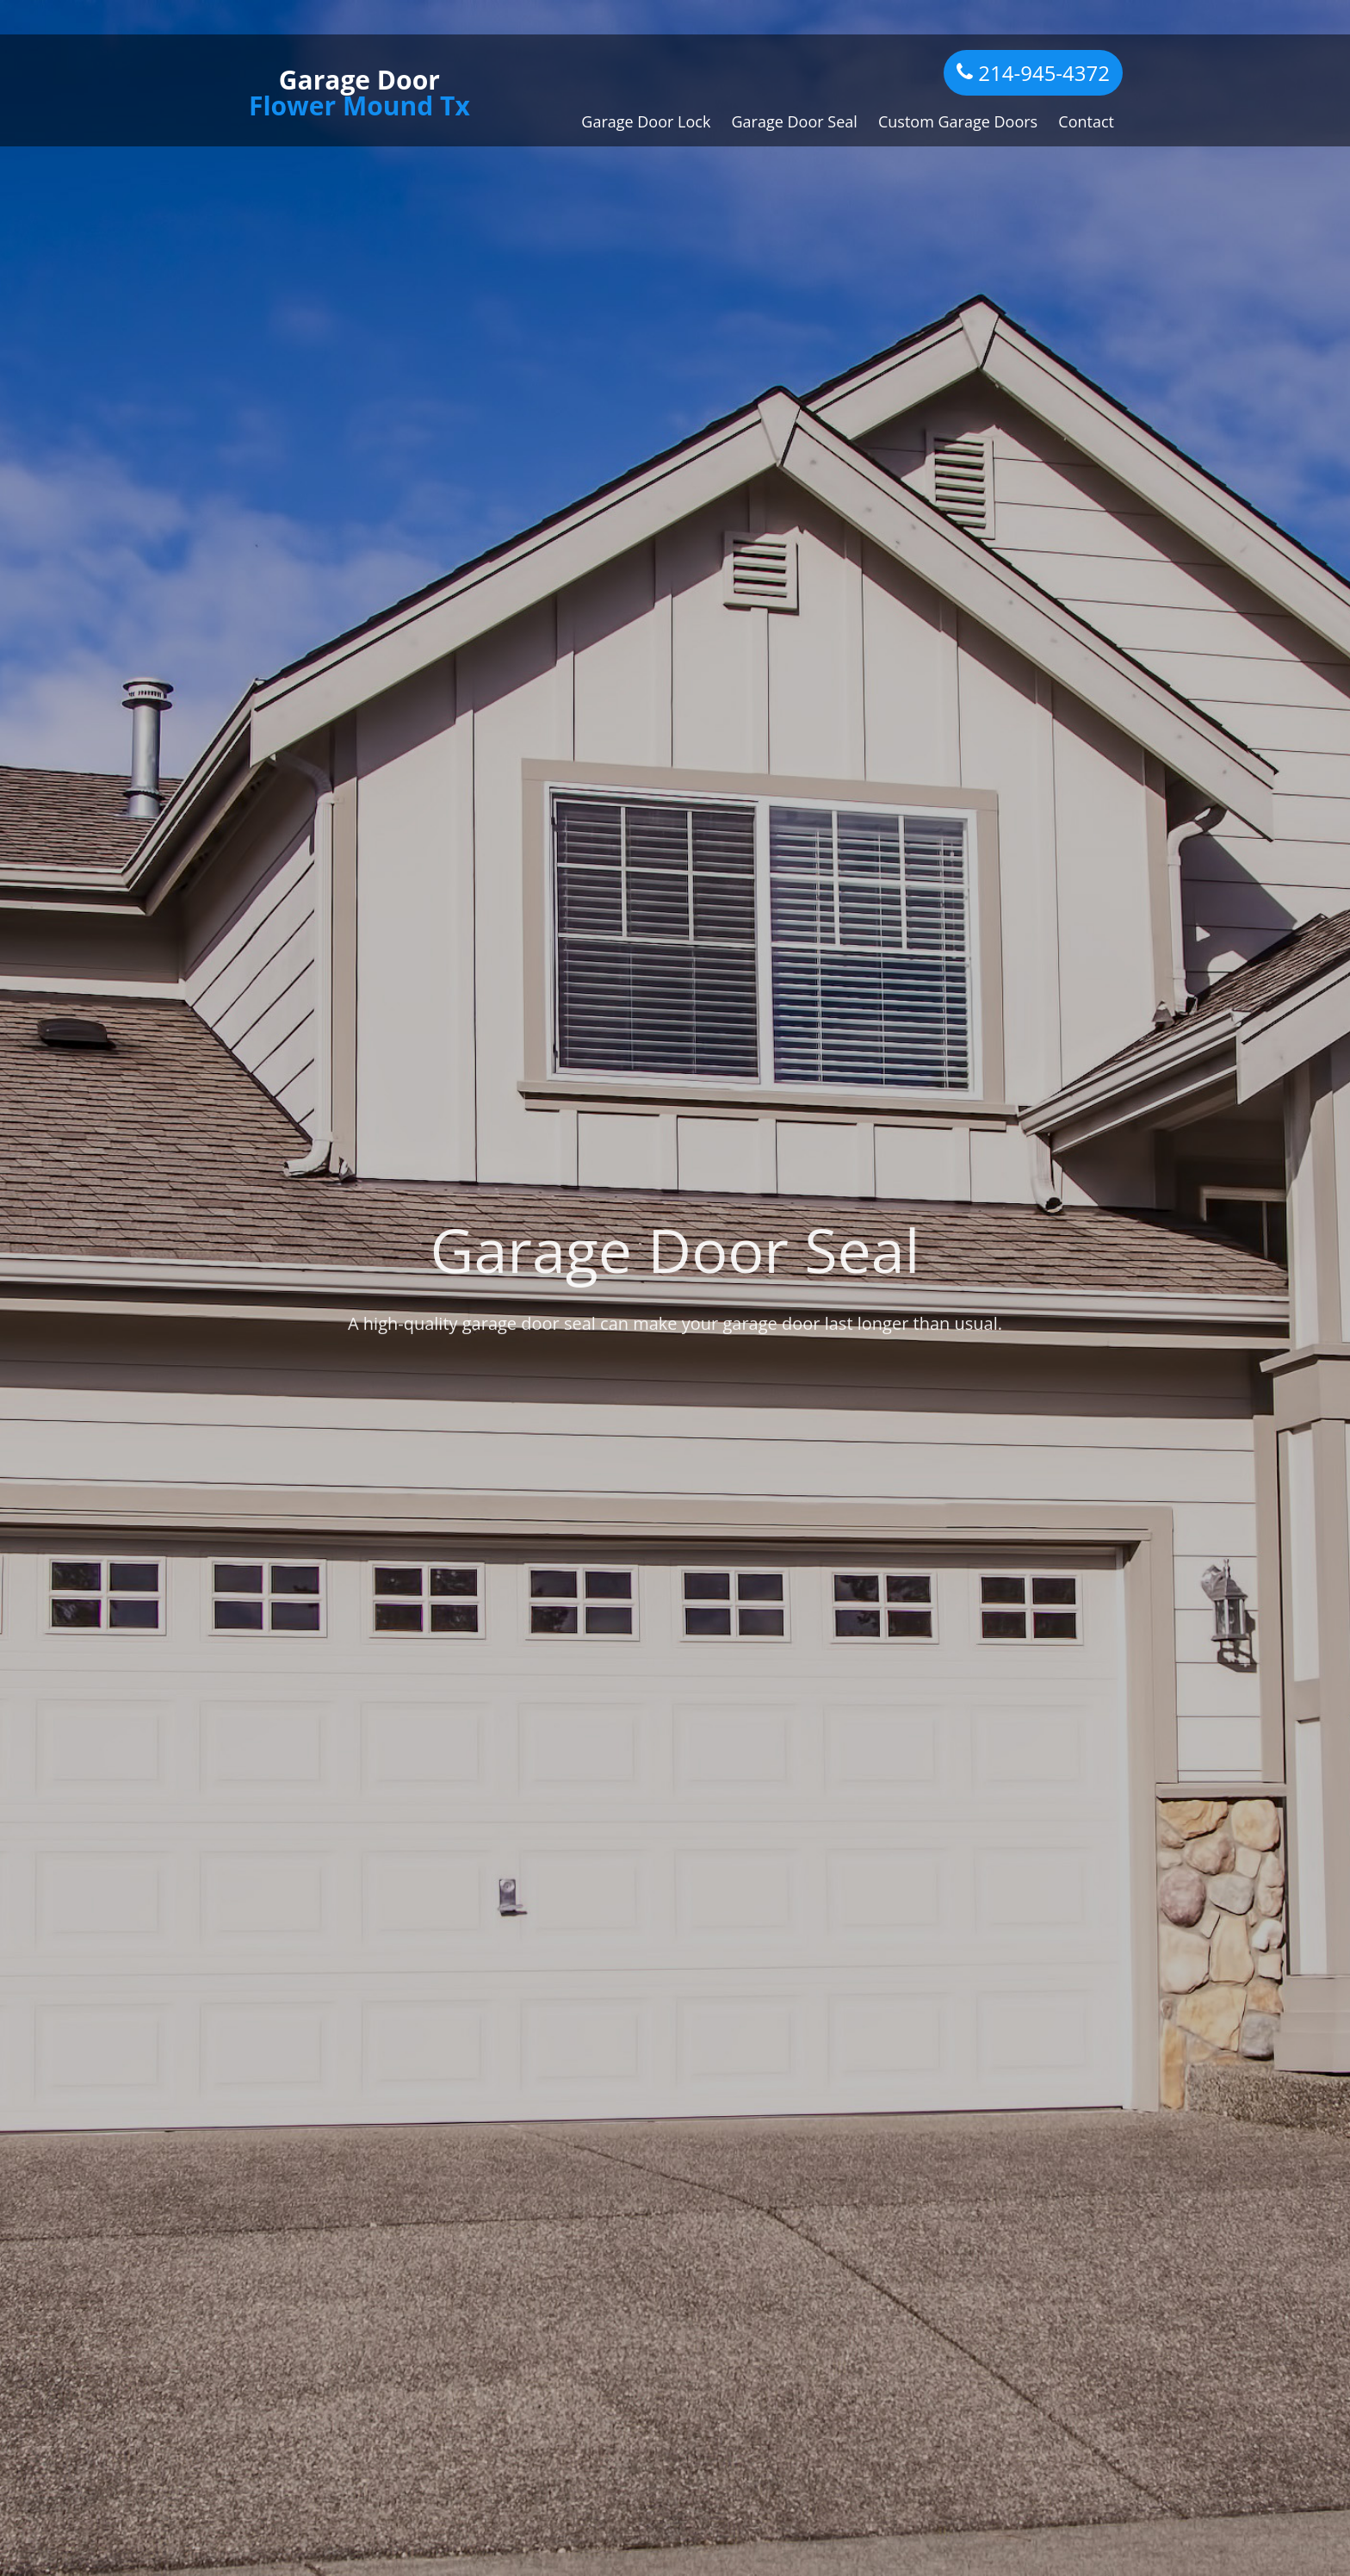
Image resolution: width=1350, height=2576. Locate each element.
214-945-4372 (1033, 73)
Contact (1086, 121)
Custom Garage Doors (957, 121)
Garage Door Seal (795, 121)
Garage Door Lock (645, 121)
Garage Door (359, 92)
